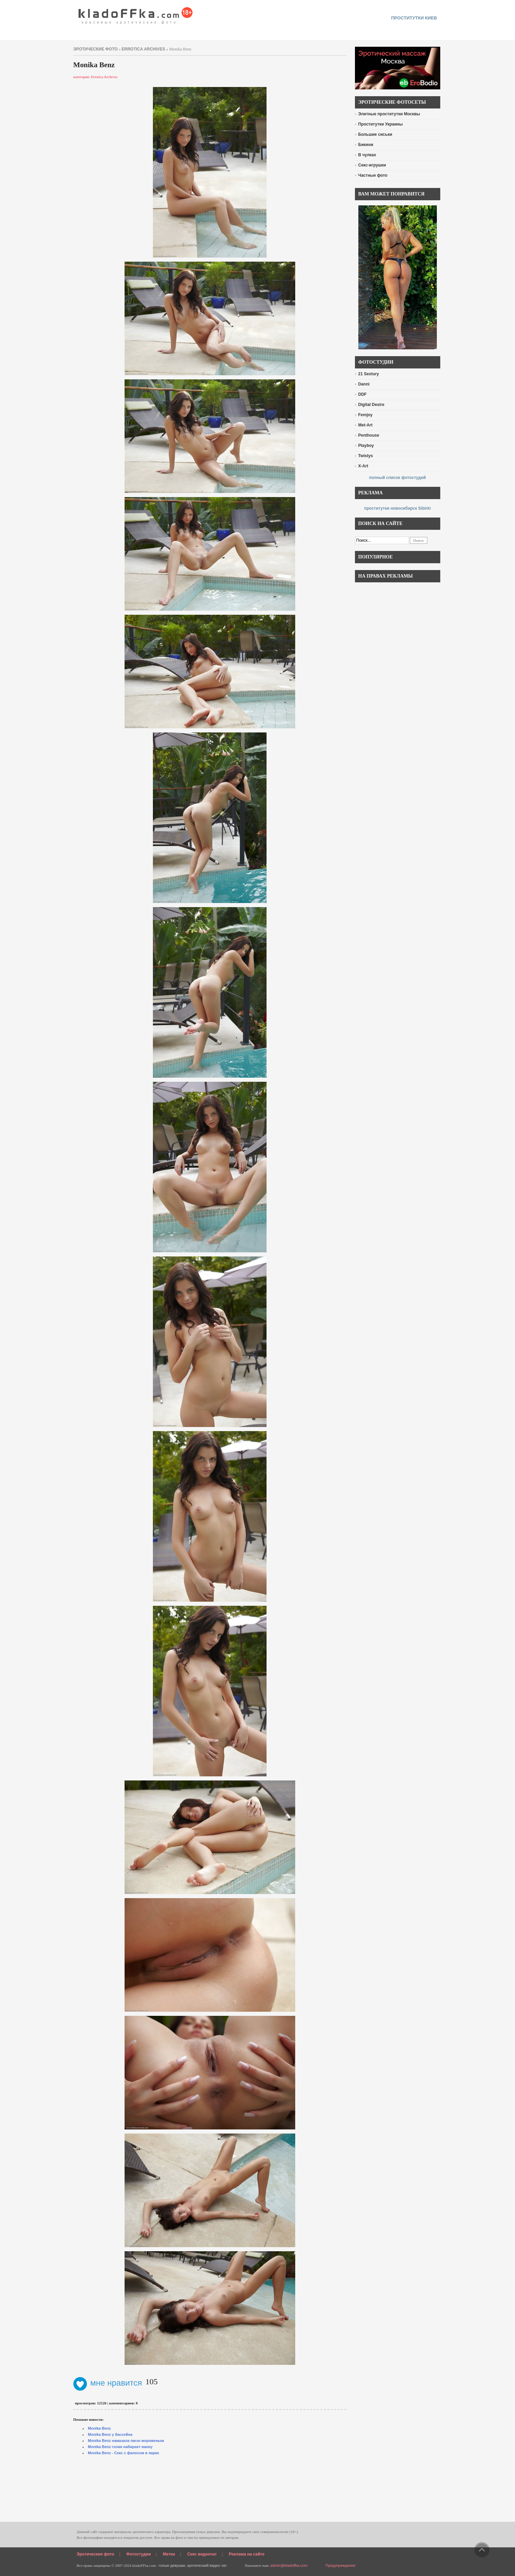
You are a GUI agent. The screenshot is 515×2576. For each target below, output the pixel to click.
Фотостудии (138, 2554)
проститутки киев (414, 17)
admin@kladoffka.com (288, 2565)
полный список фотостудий (397, 477)
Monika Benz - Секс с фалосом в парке (123, 2453)
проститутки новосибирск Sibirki (397, 508)
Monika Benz (99, 2428)
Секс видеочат (202, 2554)
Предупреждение (341, 2565)
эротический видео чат (207, 2565)
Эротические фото (95, 2554)
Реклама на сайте (246, 2554)
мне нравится (107, 2382)
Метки (169, 2554)
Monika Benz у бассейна (110, 2434)
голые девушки (172, 2565)
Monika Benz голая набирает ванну (120, 2447)
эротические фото (95, 49)
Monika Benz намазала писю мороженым (126, 2441)
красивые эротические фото (135, 13)
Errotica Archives (143, 49)
